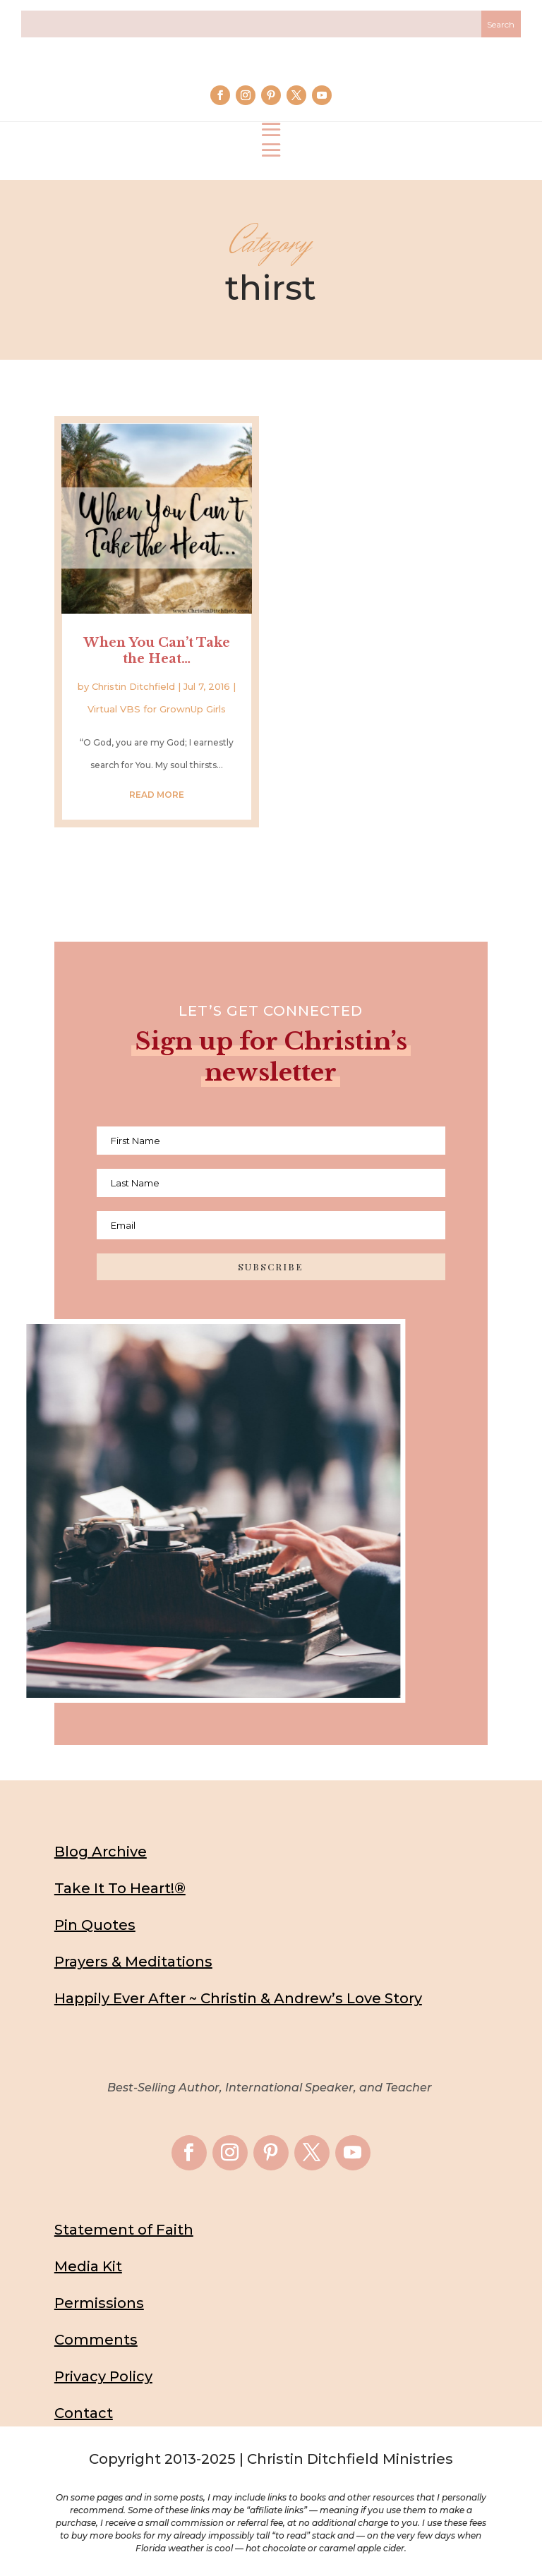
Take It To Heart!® (120, 1888)
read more (156, 794)
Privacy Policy (103, 2376)
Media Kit (88, 2266)
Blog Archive (100, 1851)
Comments (96, 2339)
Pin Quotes (95, 1924)
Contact (83, 2413)
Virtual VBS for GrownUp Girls (157, 709)
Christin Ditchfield (133, 686)
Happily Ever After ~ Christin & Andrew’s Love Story (238, 1998)
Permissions (99, 2303)
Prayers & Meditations (133, 1961)
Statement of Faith (123, 2229)
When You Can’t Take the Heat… (156, 651)
